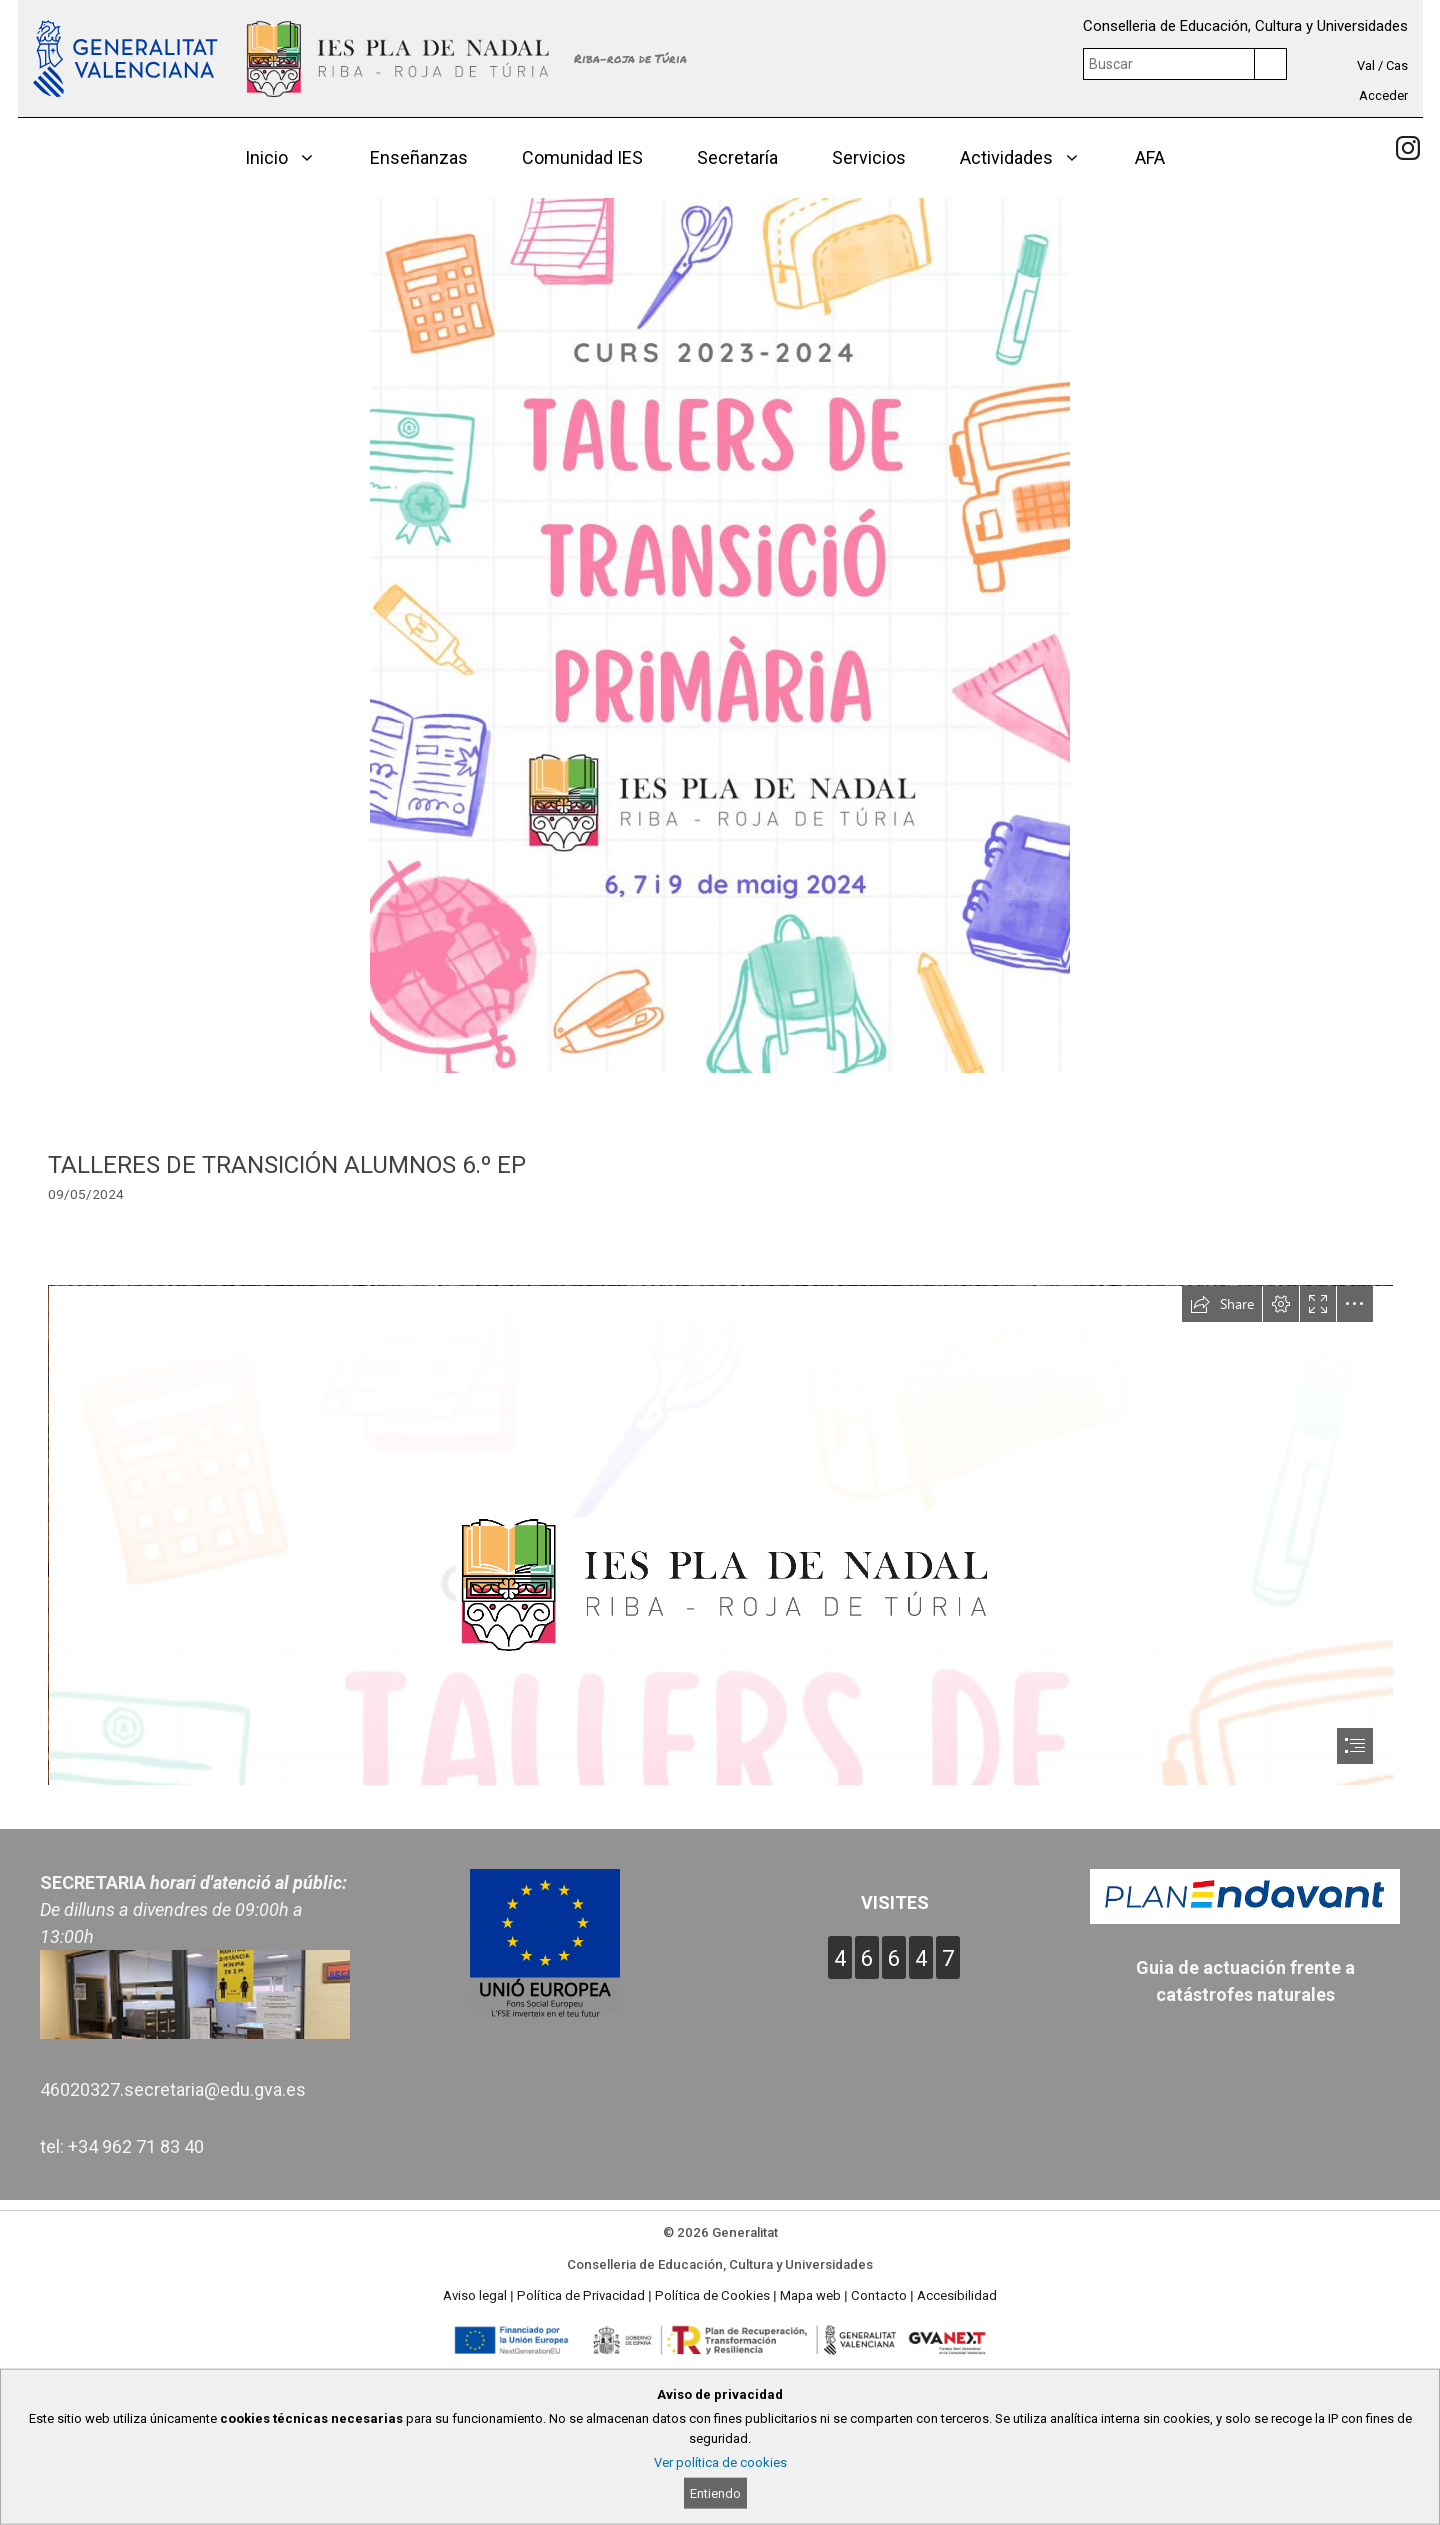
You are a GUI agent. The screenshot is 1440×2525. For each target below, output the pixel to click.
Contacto (879, 2295)
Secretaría (737, 157)
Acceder (1383, 95)
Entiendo (715, 2493)
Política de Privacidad (581, 2295)
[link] (1408, 148)
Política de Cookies (712, 2295)
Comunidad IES (582, 157)
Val (1366, 65)
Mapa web (810, 2295)
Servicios (869, 157)
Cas (1397, 65)
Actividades (1034, 158)
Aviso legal (475, 2295)
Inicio (294, 158)
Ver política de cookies (720, 2462)
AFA (1150, 157)
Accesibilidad (957, 2295)
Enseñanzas (419, 157)
